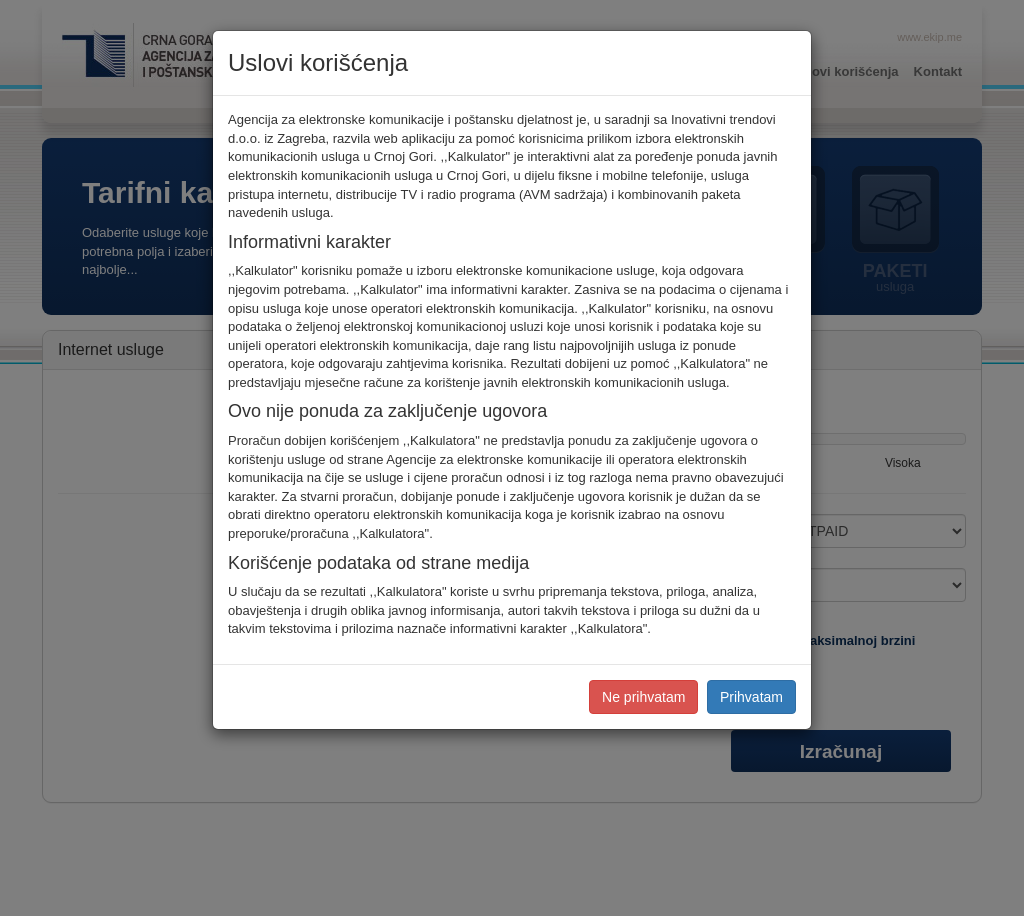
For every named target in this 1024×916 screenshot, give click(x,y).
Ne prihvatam (643, 697)
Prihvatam (751, 697)
